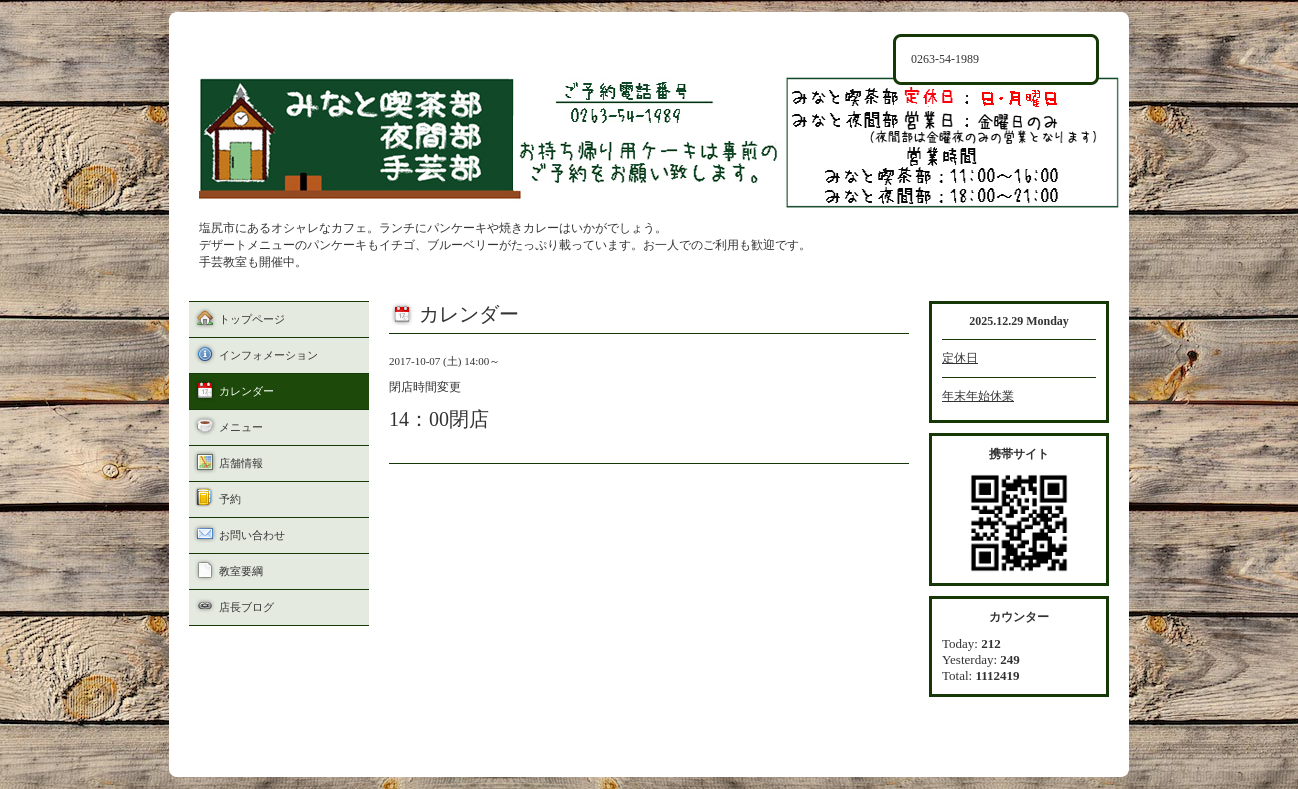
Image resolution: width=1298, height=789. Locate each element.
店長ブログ (246, 607)
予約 (230, 499)
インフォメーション (268, 355)
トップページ (252, 319)
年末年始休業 (978, 396)
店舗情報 (241, 463)
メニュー (241, 427)
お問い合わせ (252, 535)
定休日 (960, 358)
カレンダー (246, 391)
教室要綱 (241, 571)
